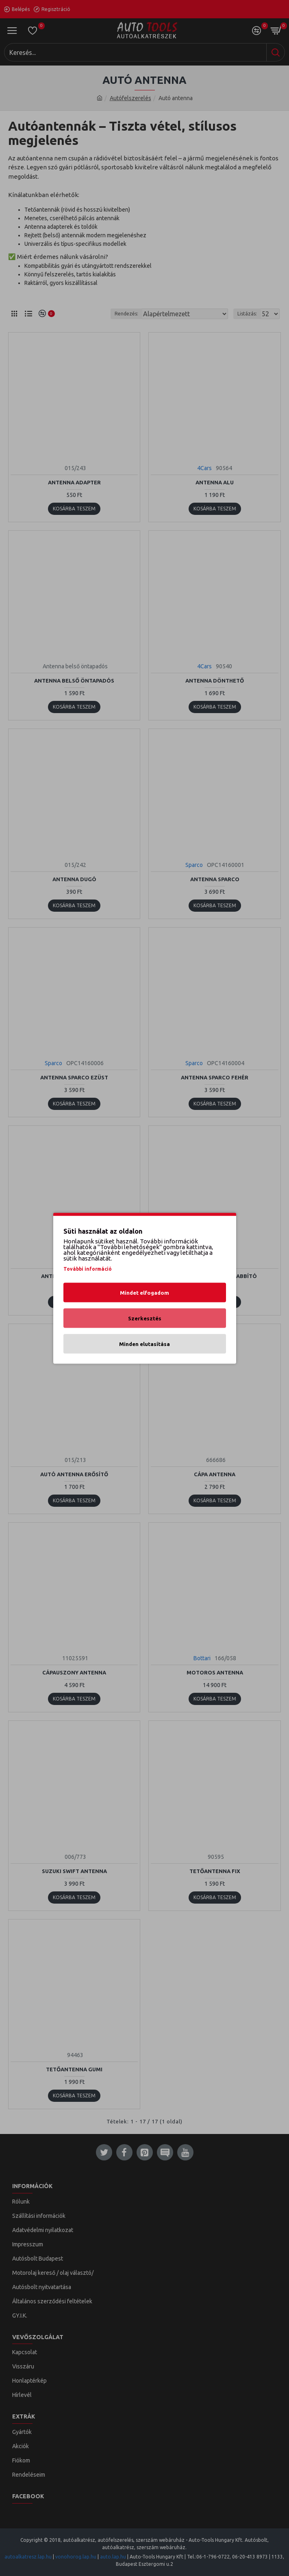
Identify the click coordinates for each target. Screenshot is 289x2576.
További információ (87, 1268)
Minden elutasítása (144, 1343)
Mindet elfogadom (144, 1292)
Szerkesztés (144, 1318)
